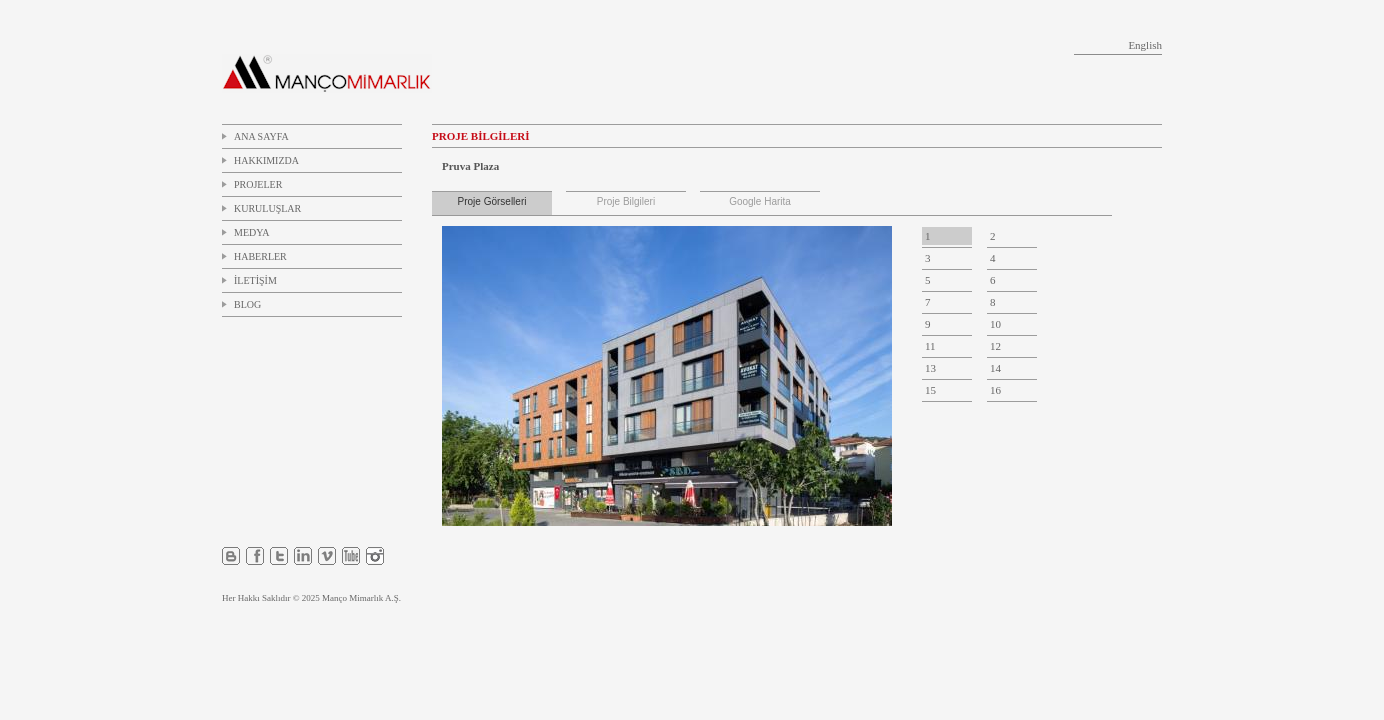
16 (995, 390)
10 (995, 324)
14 (995, 368)
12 (995, 346)
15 (930, 390)
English (1145, 45)
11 (930, 346)
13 (930, 368)
